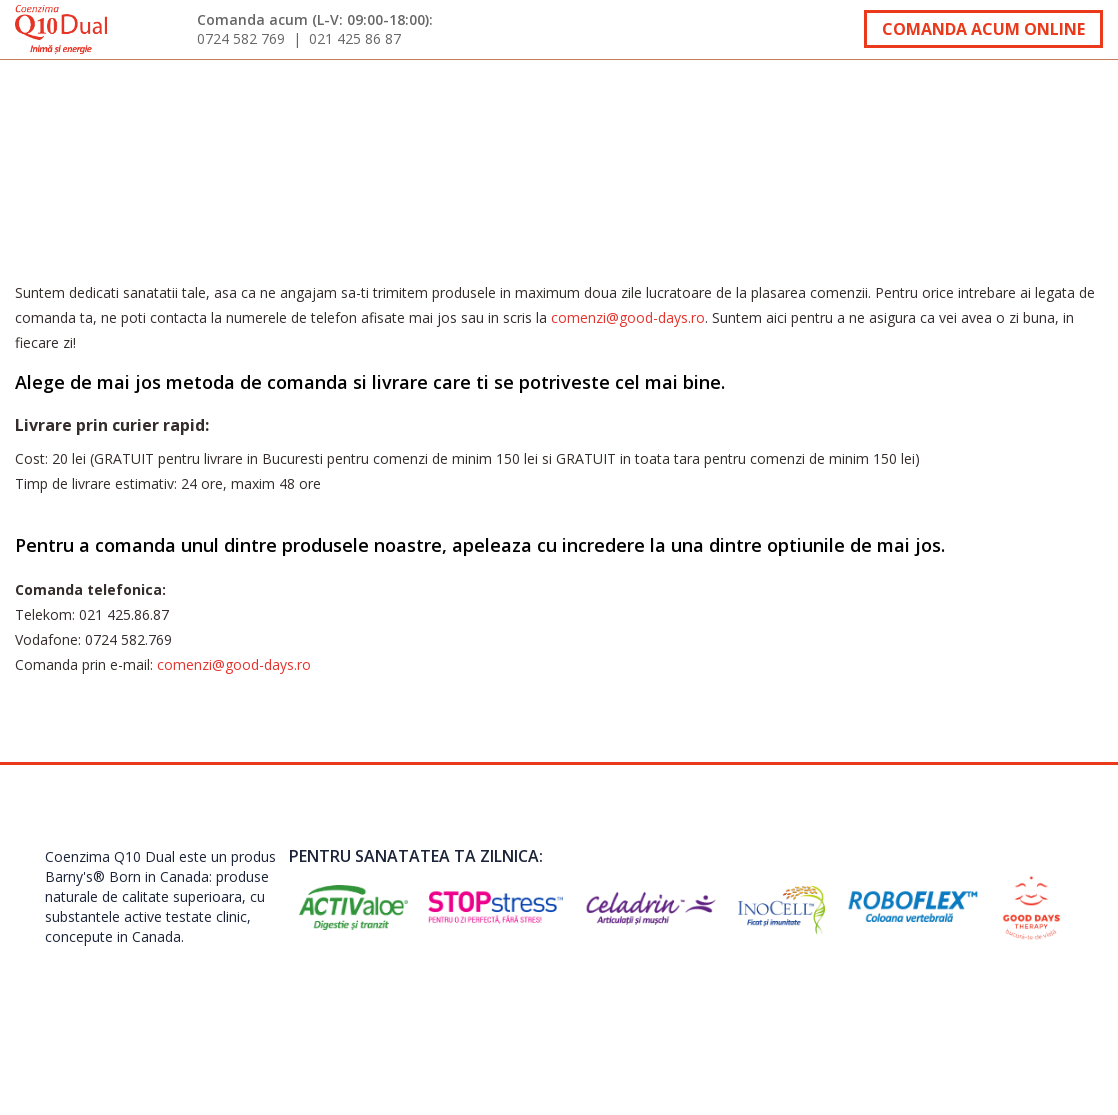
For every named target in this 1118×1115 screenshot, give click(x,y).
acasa (49, 93)
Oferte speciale (907, 93)
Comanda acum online (983, 29)
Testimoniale (245, 93)
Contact (1052, 93)
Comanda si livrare (699, 93)
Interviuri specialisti (454, 93)
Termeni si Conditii (959, 997)
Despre (123, 93)
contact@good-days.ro (801, 997)
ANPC (1062, 997)
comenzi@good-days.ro (628, 317)
